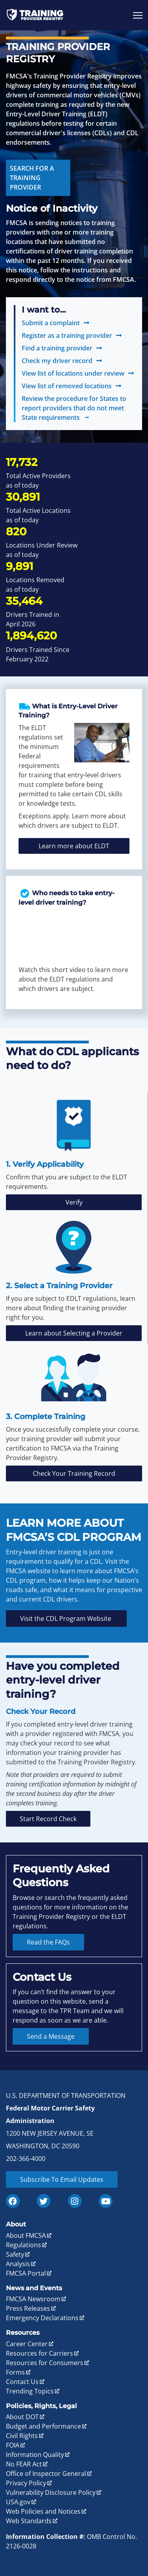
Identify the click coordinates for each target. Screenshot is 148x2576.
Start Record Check (48, 1818)
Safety (15, 2254)
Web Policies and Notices (43, 2511)
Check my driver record (57, 360)
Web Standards (29, 2520)
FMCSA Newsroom (33, 2299)
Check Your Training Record (74, 1473)
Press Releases (28, 2308)
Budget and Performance (43, 2426)
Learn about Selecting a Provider (73, 1333)
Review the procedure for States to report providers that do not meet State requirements (74, 408)
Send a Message (51, 2036)
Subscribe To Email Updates (61, 2179)
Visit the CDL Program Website (65, 1618)
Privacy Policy (26, 2483)
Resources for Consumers (44, 2362)
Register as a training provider (67, 335)
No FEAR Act (24, 2464)
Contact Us (22, 2381)
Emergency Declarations (42, 2317)
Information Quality (35, 2454)
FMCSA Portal (26, 2273)
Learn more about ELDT (74, 846)
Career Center (27, 2343)
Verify (74, 1202)
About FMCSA (26, 2235)
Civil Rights (22, 2435)
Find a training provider (57, 348)
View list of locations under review (73, 373)
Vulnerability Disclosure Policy (51, 2492)
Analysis (18, 2263)
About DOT (22, 2416)
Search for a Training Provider (32, 178)
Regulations (23, 2245)
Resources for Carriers (39, 2353)
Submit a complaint (51, 323)
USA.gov (18, 2502)
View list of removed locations (67, 386)
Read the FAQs (48, 1942)
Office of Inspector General (46, 2473)
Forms (15, 2372)
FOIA (12, 2445)
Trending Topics (30, 2391)
